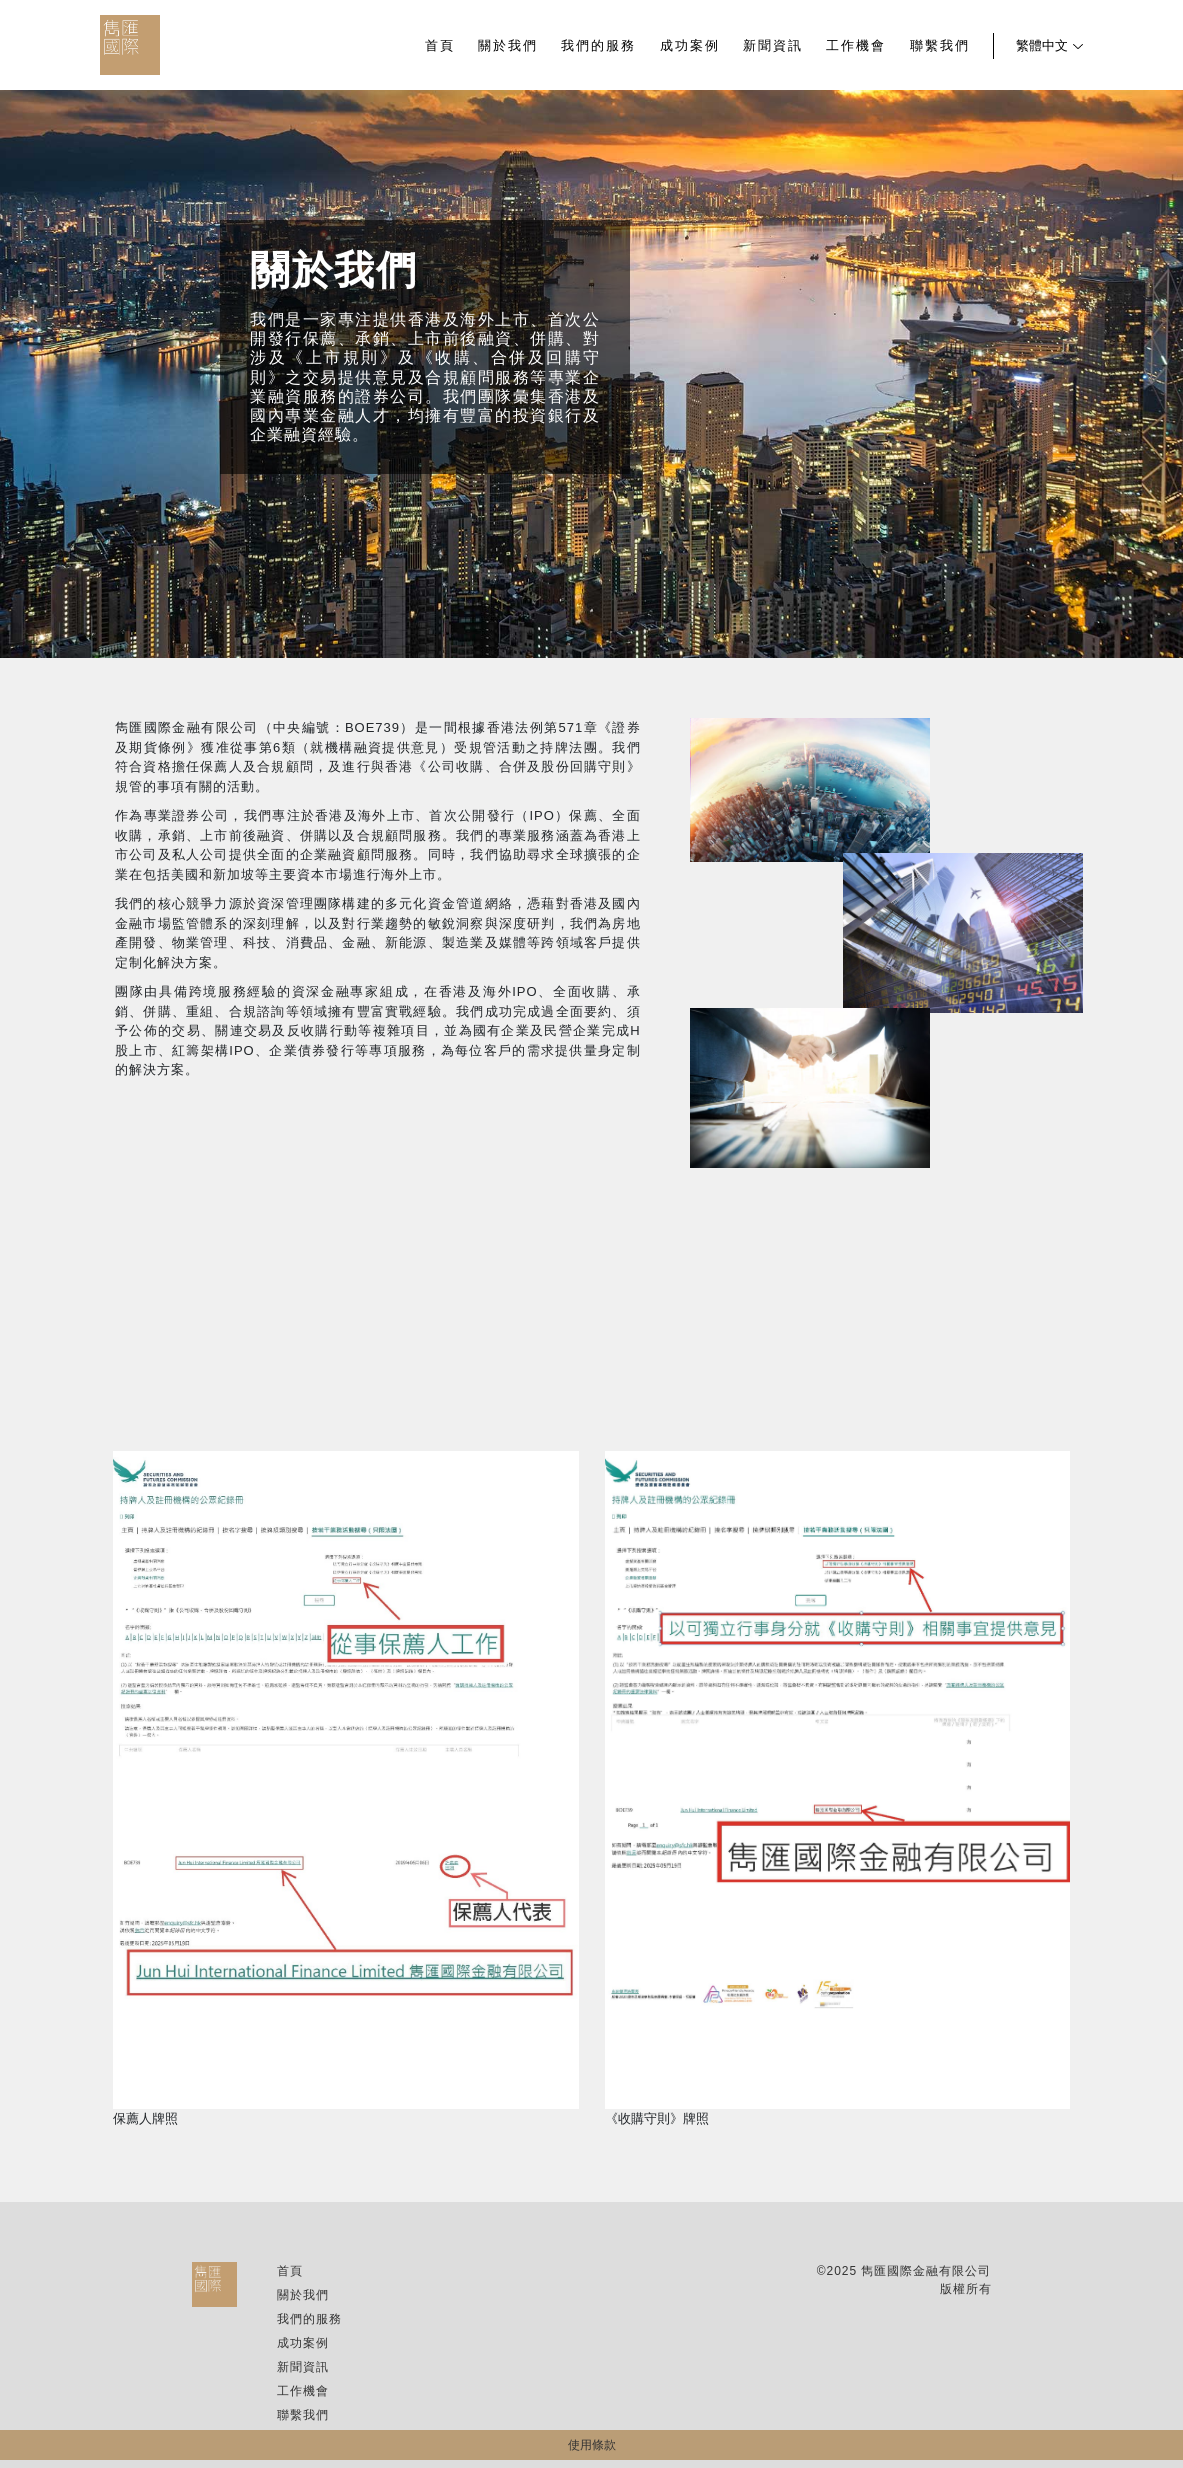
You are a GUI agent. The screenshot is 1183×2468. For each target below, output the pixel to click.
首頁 (440, 46)
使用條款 (592, 2445)
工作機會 (856, 46)
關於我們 (508, 46)
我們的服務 (598, 46)
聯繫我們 (940, 46)
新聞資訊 (773, 46)
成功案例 (690, 46)
